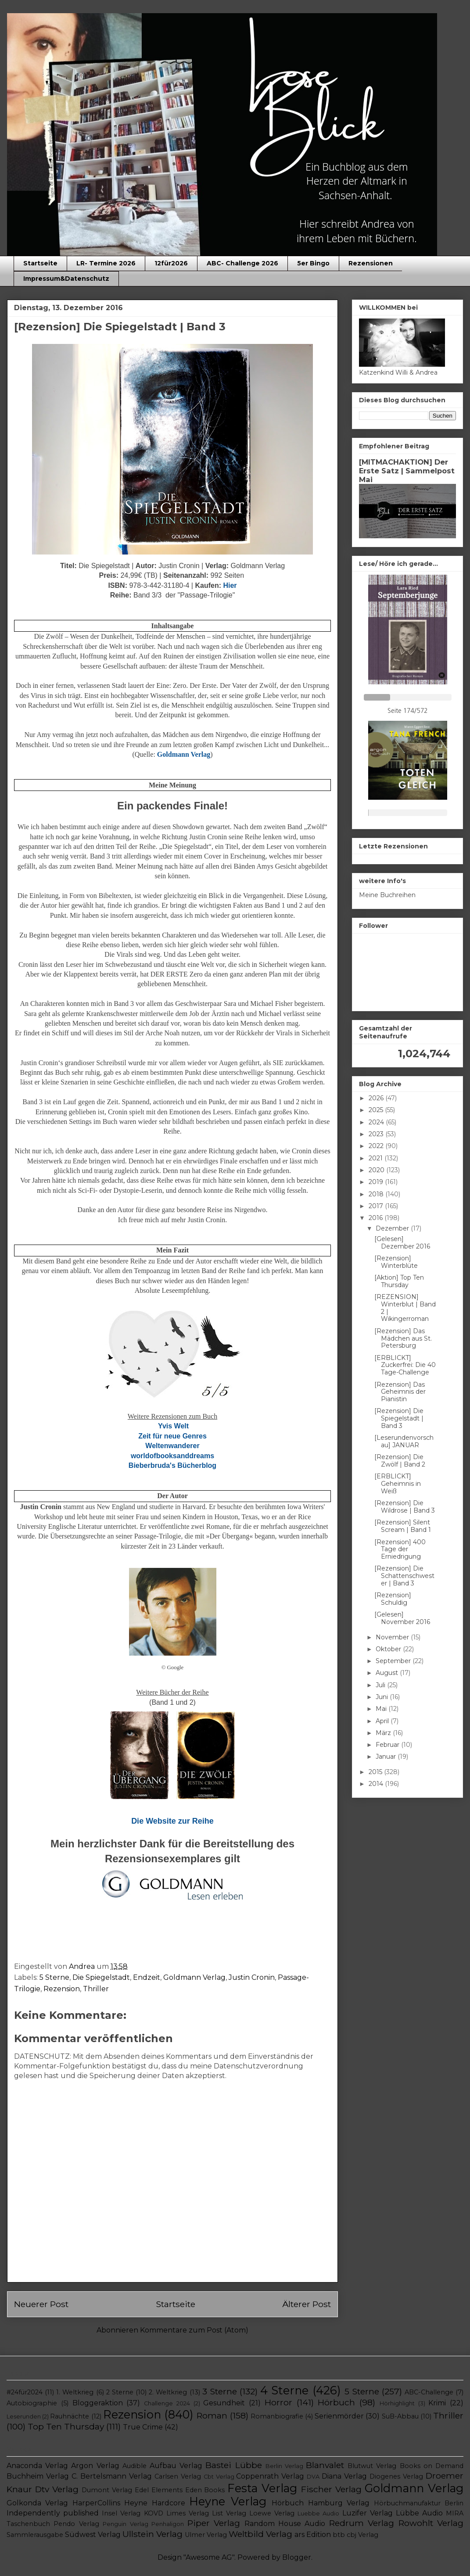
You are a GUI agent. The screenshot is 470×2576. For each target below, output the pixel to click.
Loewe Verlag (271, 2513)
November (393, 1637)
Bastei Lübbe (233, 2465)
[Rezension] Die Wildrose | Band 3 (404, 1506)
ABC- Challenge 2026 (242, 263)
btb (339, 2535)
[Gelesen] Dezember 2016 (402, 1242)
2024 (377, 1122)
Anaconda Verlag (37, 2466)
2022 (377, 1146)
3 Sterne (219, 2391)
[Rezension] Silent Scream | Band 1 (402, 1526)
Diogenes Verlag (396, 2476)
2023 (377, 1134)
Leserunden (24, 2416)
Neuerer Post (41, 2304)
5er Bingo (313, 263)
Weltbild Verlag (260, 2534)
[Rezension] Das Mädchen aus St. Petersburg (403, 1338)
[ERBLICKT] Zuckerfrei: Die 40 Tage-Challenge (405, 1365)
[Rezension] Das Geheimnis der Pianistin (400, 1392)
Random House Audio (285, 2523)
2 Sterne (119, 2392)
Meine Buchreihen (387, 895)
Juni (383, 1697)
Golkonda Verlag (37, 2503)
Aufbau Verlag (176, 2466)
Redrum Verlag (361, 2523)
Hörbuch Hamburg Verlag (321, 2503)
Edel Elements (159, 2490)
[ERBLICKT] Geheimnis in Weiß (397, 1483)
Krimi (437, 2403)
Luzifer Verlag (367, 2513)
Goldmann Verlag (194, 1977)
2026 (377, 1098)
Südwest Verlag (93, 2534)
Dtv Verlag (57, 2489)
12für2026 (171, 263)
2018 (377, 1194)
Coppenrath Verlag (270, 2476)
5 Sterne (54, 1977)
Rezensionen (370, 263)
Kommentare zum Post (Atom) (194, 2330)
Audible (134, 2466)
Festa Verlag (262, 2488)
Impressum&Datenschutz (66, 279)
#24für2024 (25, 2392)
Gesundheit (224, 2403)
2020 (377, 1170)
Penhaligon (167, 2524)
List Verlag (229, 2513)
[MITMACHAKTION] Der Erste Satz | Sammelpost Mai (407, 471)
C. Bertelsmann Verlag (112, 2476)
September (394, 1661)
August (388, 1673)
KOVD (153, 2513)
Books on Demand (431, 2466)
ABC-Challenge (429, 2392)
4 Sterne (284, 2390)
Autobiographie (32, 2403)
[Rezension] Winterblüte (396, 1262)
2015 (376, 1772)
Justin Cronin (252, 1977)
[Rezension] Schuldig (392, 1598)
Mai (382, 1709)
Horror (278, 2402)
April (383, 1721)
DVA (313, 2476)
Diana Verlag (344, 2476)
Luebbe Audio (318, 2513)
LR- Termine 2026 (106, 263)
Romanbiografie (277, 2416)
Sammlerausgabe (35, 2535)
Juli (381, 1685)
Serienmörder (339, 2416)
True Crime (143, 2427)
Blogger (296, 2557)
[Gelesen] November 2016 (402, 1618)
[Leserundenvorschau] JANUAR (404, 1441)
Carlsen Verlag (177, 2476)
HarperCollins (96, 2503)
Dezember (393, 1228)
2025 (377, 1110)
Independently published (53, 2513)
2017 (377, 1206)
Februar (388, 1745)
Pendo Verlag (76, 2524)
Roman (212, 2415)
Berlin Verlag (284, 2466)
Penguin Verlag (125, 2524)
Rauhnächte (69, 2416)
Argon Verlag (95, 2466)
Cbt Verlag (219, 2476)
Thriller (96, 1989)
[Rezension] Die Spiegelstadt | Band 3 (398, 1418)
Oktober (389, 1649)
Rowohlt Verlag (430, 2523)
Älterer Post (306, 2304)
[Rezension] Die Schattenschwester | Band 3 (404, 1575)
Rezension (61, 1989)
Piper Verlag (213, 2523)
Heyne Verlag (227, 2501)
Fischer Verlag (331, 2489)
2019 (377, 1182)
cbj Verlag (362, 2535)
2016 (376, 1218)
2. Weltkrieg (168, 2392)
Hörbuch (336, 2402)
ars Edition (312, 2534)
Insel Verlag (121, 2513)
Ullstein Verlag (152, 2534)
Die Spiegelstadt (101, 1977)
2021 (376, 1158)
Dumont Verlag (107, 2490)
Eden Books (205, 2490)
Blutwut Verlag (372, 2466)
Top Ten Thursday (66, 2426)
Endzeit (146, 1977)
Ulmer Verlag (206, 2535)
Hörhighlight (397, 2403)
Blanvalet (325, 2465)
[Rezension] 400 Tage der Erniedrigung (400, 1549)
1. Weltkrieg (74, 2392)
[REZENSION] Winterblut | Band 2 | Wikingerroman (405, 1308)
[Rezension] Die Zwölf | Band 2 (399, 1460)
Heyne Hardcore (154, 2503)
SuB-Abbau (400, 2416)
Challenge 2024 (167, 2403)
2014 (377, 1784)
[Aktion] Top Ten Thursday (399, 1281)
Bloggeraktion (97, 2403)
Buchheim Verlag (38, 2476)
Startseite (40, 263)
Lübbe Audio (419, 2513)
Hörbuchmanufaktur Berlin (418, 2503)
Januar (387, 1756)
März (384, 1733)
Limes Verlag (187, 2513)
